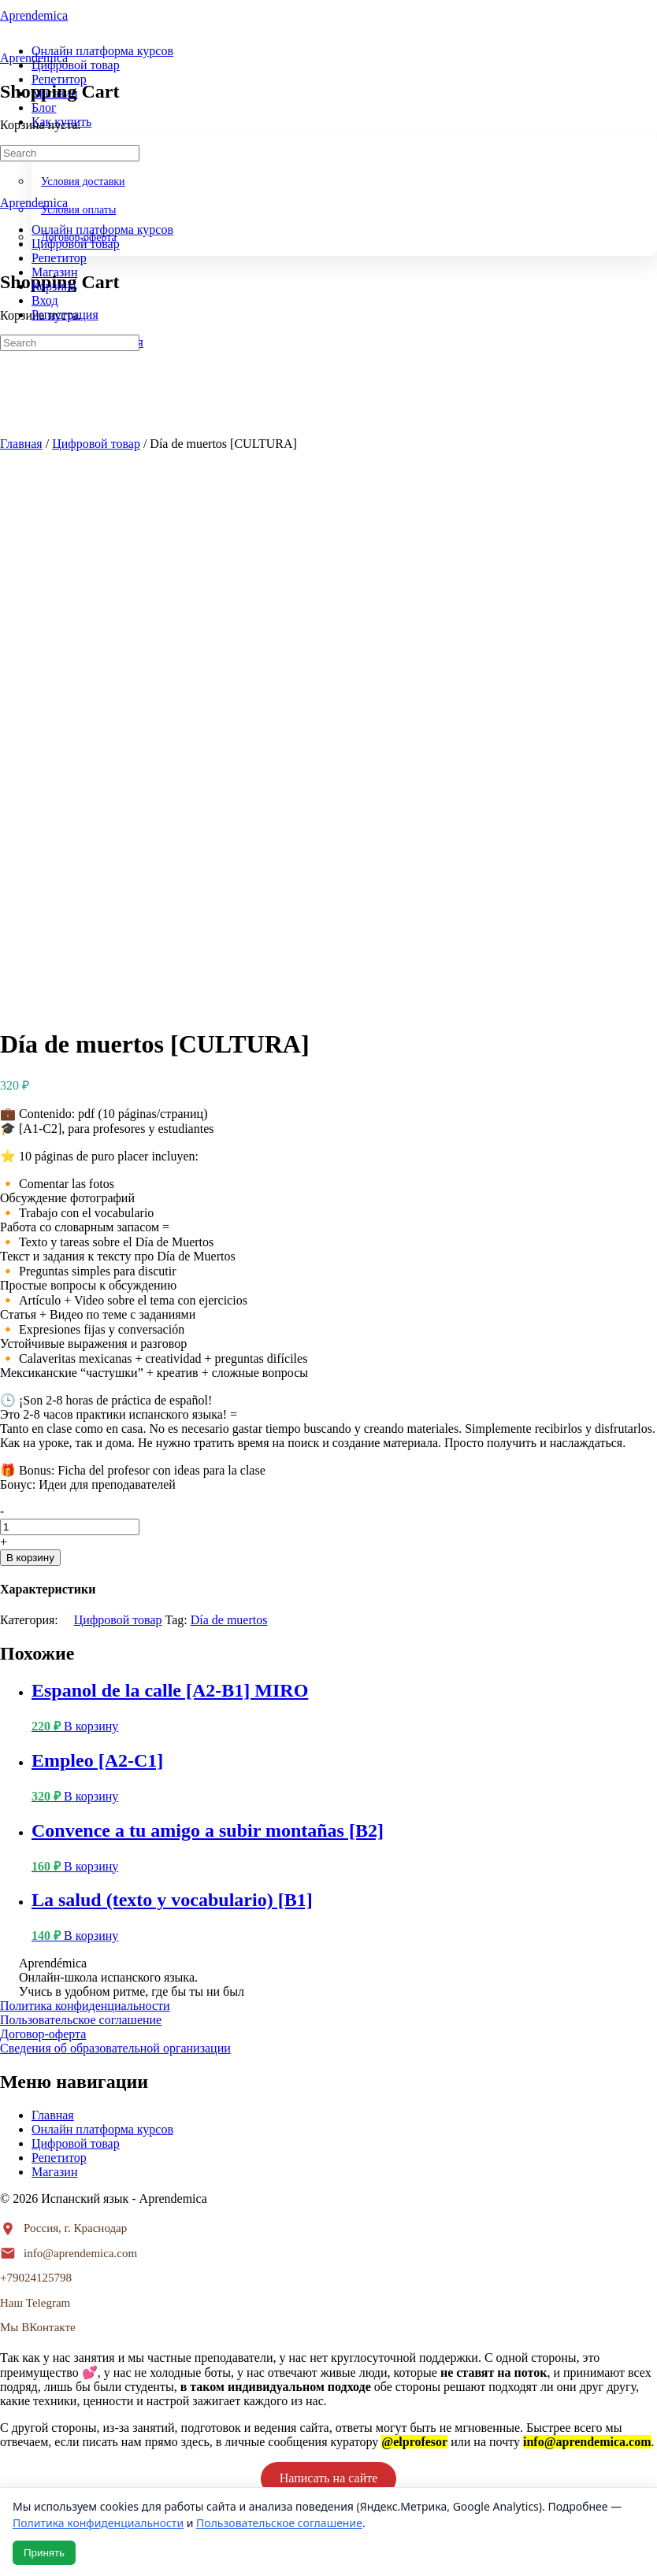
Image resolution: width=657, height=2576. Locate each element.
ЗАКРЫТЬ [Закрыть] (30, 2063)
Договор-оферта (43, 1486)
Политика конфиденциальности (85, 1457)
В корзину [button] (91, 1178)
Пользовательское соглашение (80, 1472)
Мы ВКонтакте (38, 1779)
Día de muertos (229, 1072)
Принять (44, 2553)
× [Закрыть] (9, 2265)
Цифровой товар (96, 443)
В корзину (30, 1010)
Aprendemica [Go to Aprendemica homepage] (34, 15)
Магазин (54, 1623)
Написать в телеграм (328, 2025)
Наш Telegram (35, 1755)
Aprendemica (34, 58)
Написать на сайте (329, 1930)
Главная (21, 443)
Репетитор (59, 1609)
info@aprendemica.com (80, 1705)
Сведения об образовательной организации (115, 1500)
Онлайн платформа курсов (102, 1581)
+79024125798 (36, 1729)
